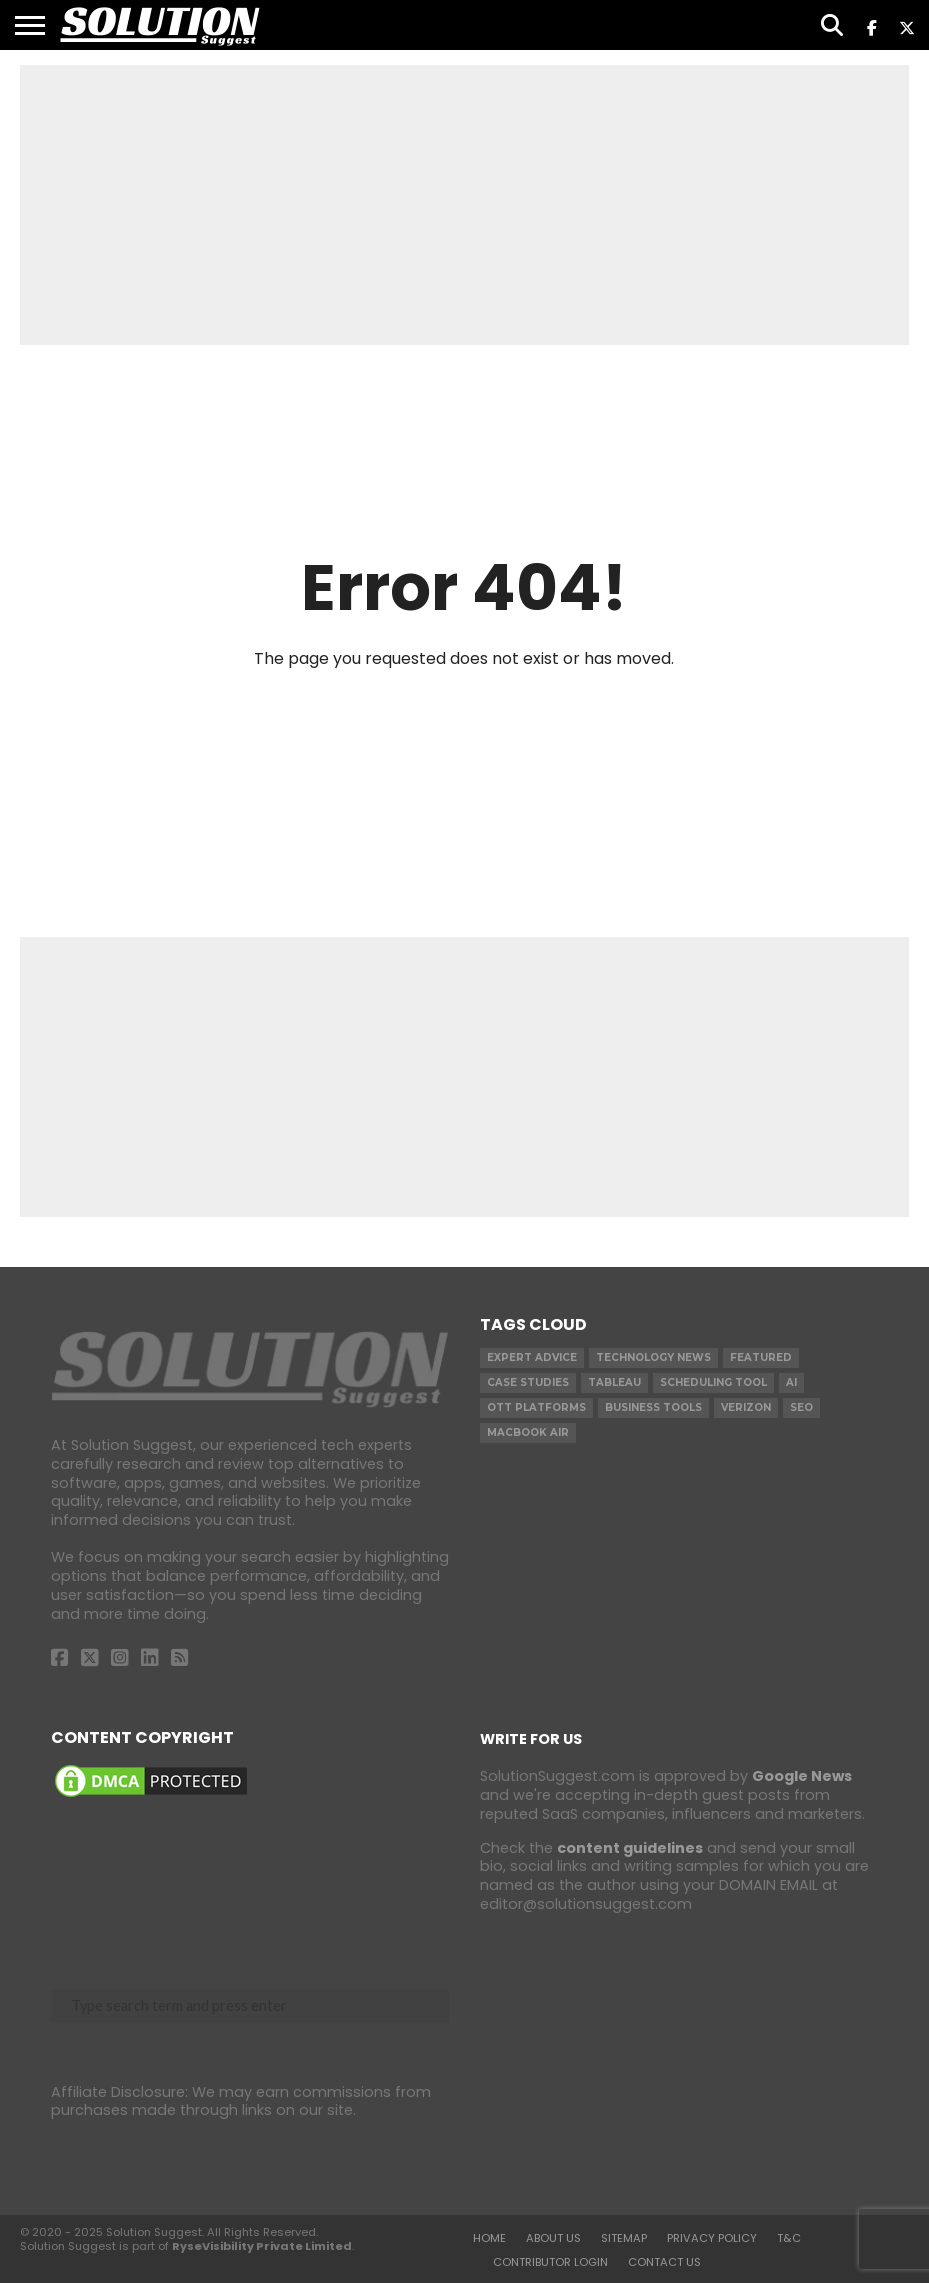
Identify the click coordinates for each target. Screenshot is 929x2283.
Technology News (653, 1357)
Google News (802, 1776)
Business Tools (653, 1407)
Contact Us (664, 2262)
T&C (789, 2238)
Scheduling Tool (713, 1382)
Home (489, 2238)
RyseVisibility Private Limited (262, 2246)
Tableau (614, 1382)
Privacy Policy (712, 2238)
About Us (553, 2238)
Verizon (746, 1407)
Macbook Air (528, 1432)
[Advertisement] (464, 205)
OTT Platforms (536, 1407)
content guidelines (630, 1848)
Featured (761, 1357)
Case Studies (528, 1382)
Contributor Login (550, 2262)
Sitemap (624, 2238)
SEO (801, 1407)
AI (791, 1382)
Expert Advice (532, 1357)
